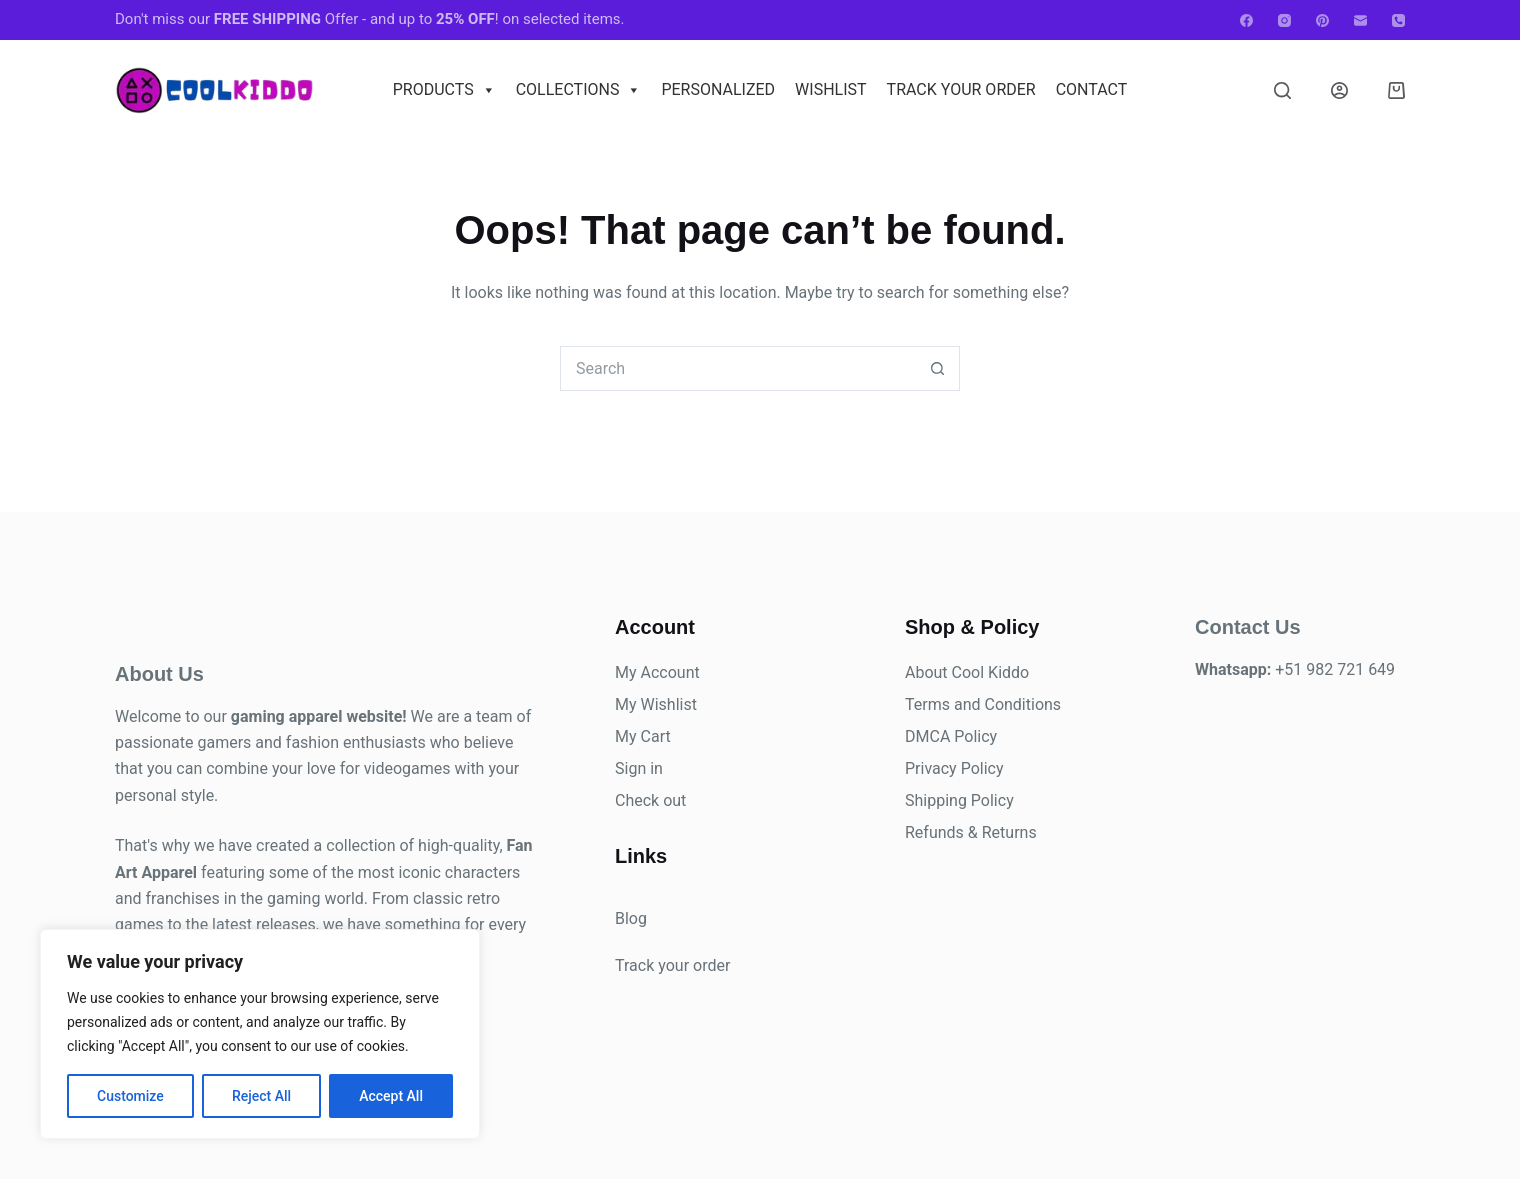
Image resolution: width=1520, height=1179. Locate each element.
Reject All (261, 1096)
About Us (159, 674)
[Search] (1282, 90)
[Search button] (937, 368)
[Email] (1360, 20)
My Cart (643, 736)
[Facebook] (1246, 20)
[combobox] (738, 368)
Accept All (391, 1096)
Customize (130, 1096)
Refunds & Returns (971, 832)
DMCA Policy (951, 736)
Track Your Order (961, 89)
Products (444, 90)
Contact (1092, 89)
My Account (657, 672)
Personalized (718, 89)
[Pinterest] (1322, 20)
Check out (650, 800)
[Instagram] (1284, 20)
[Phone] (1398, 20)
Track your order (672, 965)
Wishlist (830, 89)
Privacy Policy (954, 768)
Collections (579, 90)
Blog (631, 918)
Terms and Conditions (983, 704)
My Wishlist (656, 704)
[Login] (1339, 90)
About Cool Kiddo (967, 672)
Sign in (639, 768)
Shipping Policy (959, 800)
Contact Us (1248, 627)
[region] (260, 1034)
